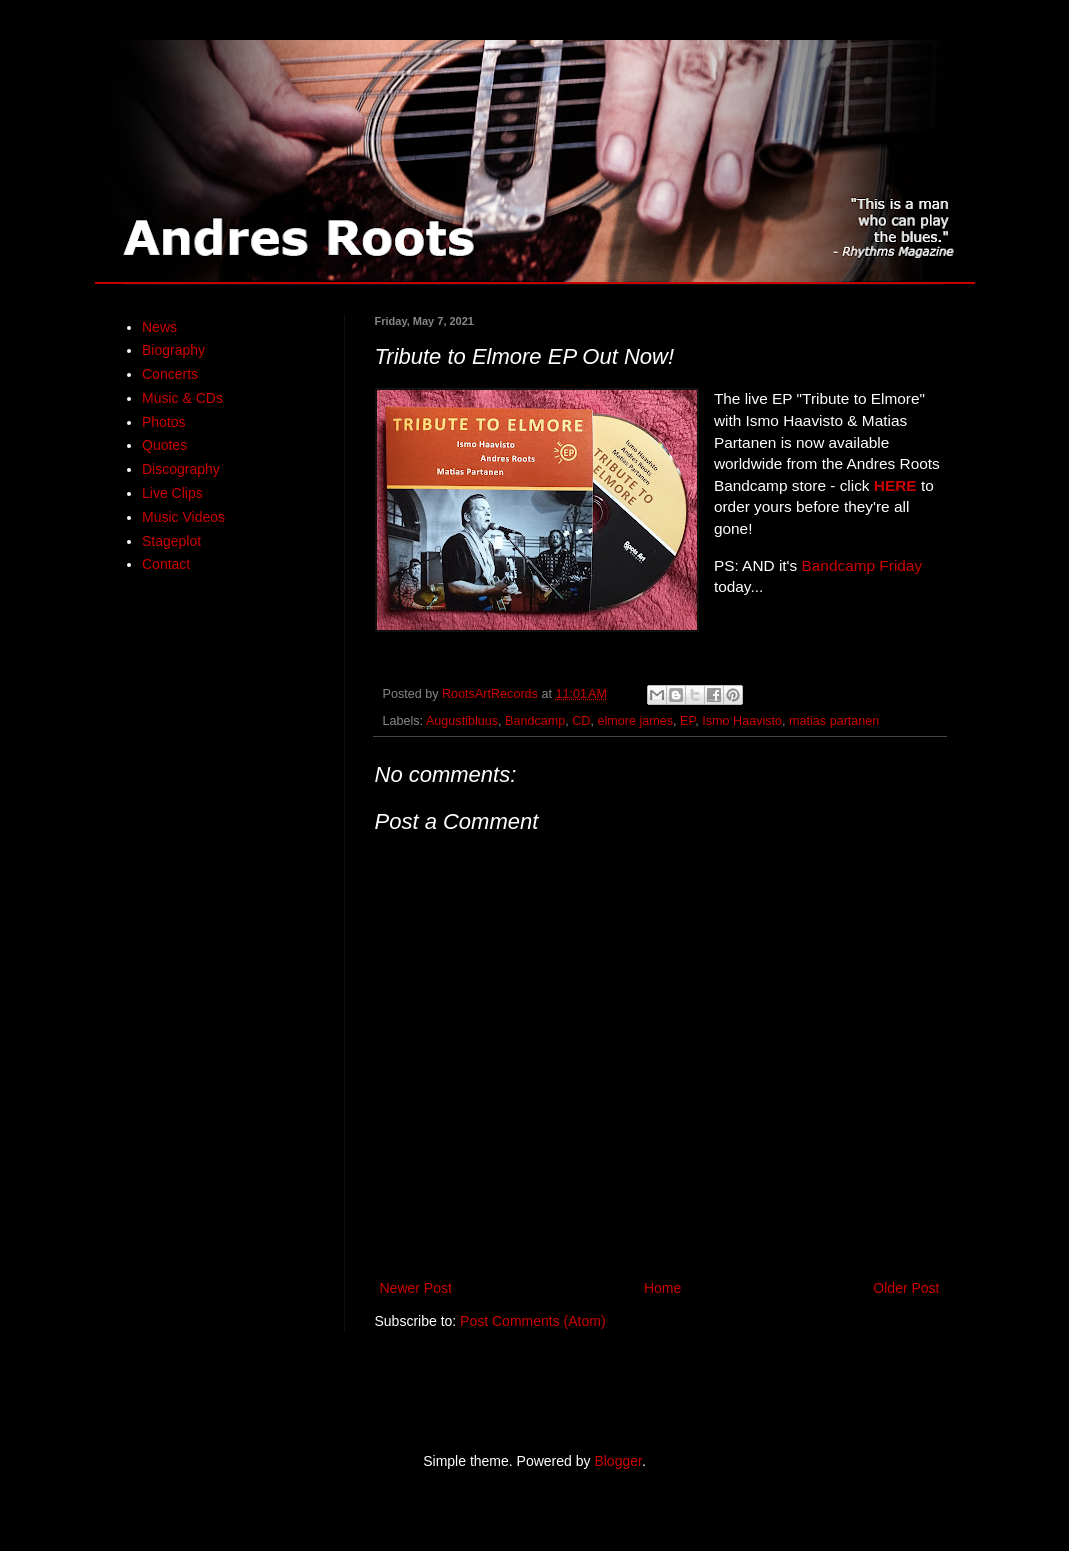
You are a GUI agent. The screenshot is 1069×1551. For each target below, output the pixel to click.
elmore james (635, 721)
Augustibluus (462, 721)
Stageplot (171, 541)
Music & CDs (182, 398)
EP (687, 721)
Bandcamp (535, 721)
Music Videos (183, 517)
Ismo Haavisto (742, 721)
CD (581, 721)
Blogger (617, 1461)
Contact (166, 564)
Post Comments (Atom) (532, 1321)
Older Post (906, 1288)
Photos (164, 422)
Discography (181, 469)
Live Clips (172, 493)
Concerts (170, 374)
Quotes (164, 445)
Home (662, 1288)
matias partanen (834, 721)
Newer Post (416, 1288)
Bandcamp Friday (862, 565)
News (159, 327)
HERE (895, 485)
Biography (173, 350)
